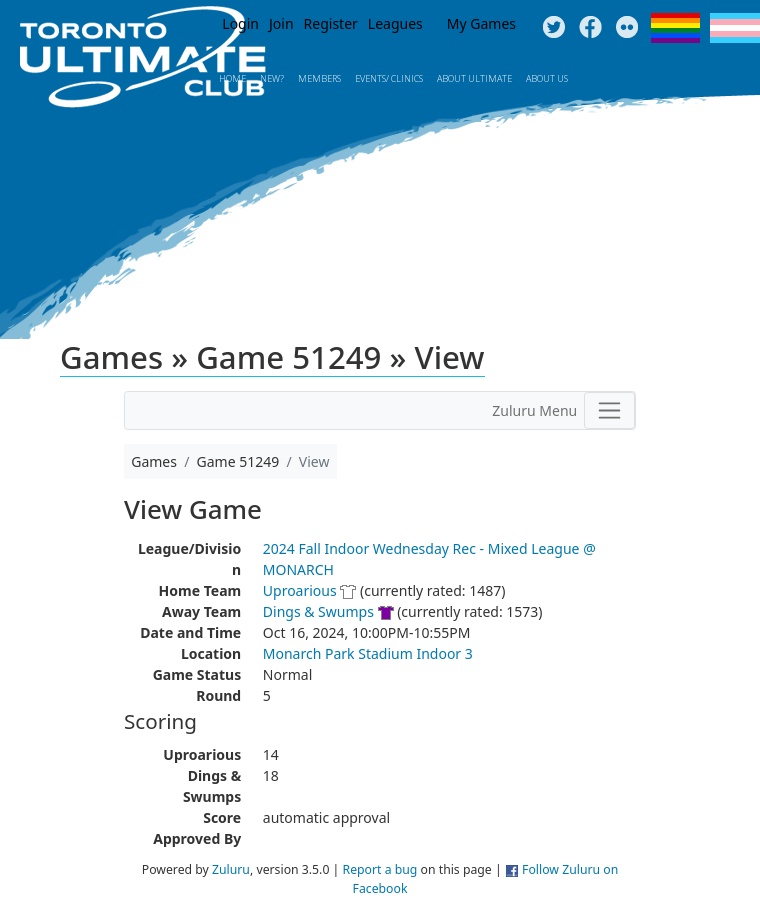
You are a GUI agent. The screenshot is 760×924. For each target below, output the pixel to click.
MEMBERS (319, 78)
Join (281, 23)
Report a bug (380, 869)
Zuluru (231, 869)
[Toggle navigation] (609, 410)
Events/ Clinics (389, 78)
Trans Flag (735, 28)
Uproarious (300, 590)
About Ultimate (474, 78)
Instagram (627, 28)
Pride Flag (675, 28)
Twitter (553, 28)
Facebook (590, 28)
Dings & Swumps (318, 611)
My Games (481, 23)
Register (331, 23)
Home (232, 78)
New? (272, 78)
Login (240, 23)
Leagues (395, 23)
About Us (547, 78)
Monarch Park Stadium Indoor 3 (368, 653)
